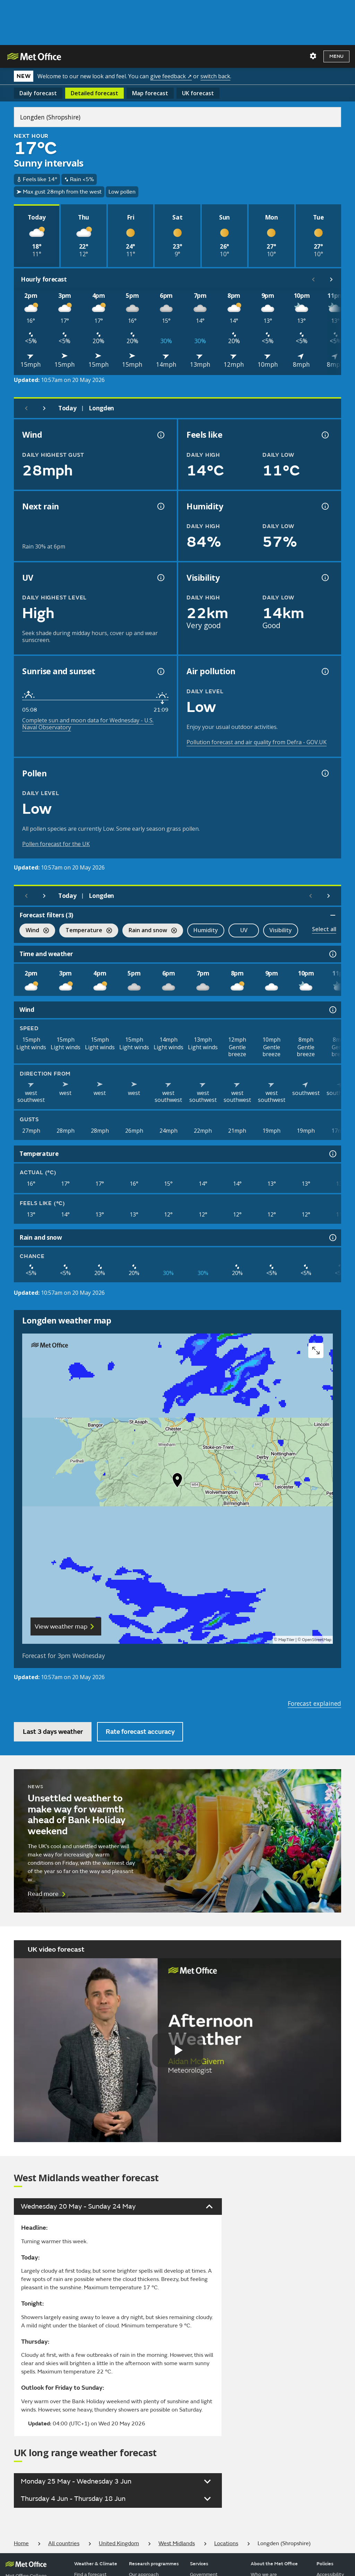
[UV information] (160, 577)
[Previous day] (26, 408)
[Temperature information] (332, 1154)
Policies (325, 2564)
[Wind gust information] (160, 435)
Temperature (85, 931)
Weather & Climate (95, 2564)
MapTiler (286, 1639)
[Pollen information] (324, 773)
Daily (38, 93)
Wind (34, 931)
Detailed (94, 93)
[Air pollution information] (324, 671)
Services (199, 2564)
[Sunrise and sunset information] (160, 671)
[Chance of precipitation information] (160, 506)
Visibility (280, 930)
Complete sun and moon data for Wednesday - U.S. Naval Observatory (88, 723)
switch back (215, 76)
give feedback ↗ (171, 76)
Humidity (205, 930)
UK (198, 93)
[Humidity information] (324, 506)
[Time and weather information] (332, 954)
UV (244, 930)
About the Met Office (274, 2564)
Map (150, 93)
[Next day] (44, 408)
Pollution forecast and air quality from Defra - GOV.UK (257, 742)
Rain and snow (149, 931)
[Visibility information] (324, 577)
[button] (177, 1481)
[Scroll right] (331, 279)
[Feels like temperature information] (324, 435)
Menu (336, 56)
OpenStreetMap (316, 1639)
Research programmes (154, 2564)
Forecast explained (314, 1703)
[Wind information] (332, 1009)
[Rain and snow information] (332, 1237)
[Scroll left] (313, 279)
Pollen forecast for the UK (56, 844)
